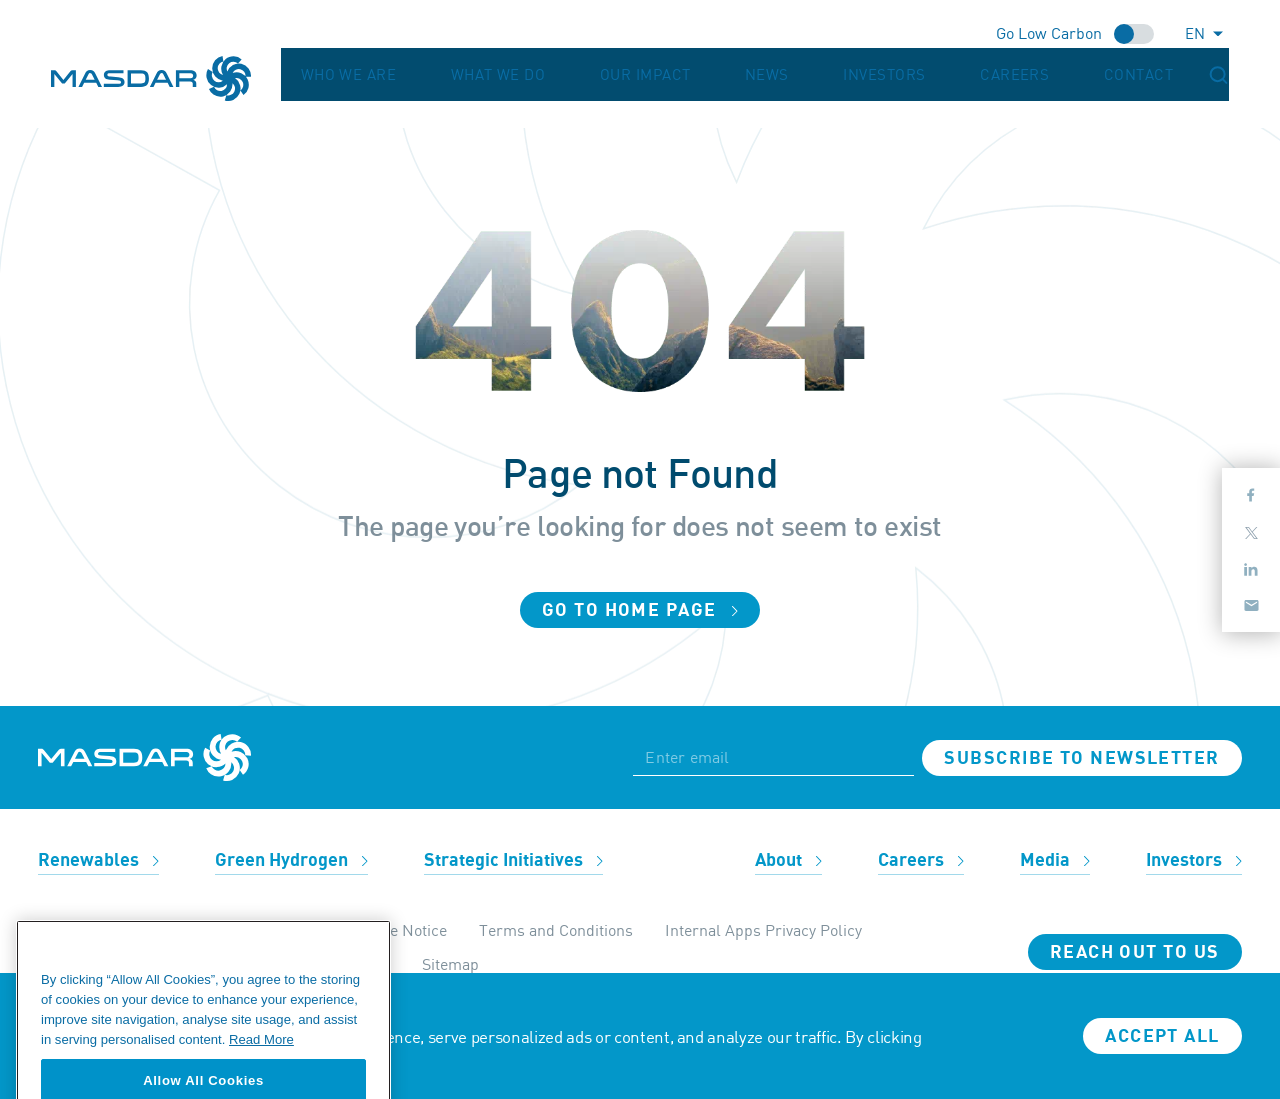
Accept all (1162, 1036)
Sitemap (450, 964)
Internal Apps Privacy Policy (763, 930)
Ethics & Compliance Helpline (143, 930)
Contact (1170, 75)
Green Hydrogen (291, 860)
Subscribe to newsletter (1081, 758)
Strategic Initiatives (513, 860)
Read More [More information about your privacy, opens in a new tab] (261, 1060)
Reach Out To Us (1135, 952)
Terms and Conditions (556, 930)
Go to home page (640, 610)
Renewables (98, 860)
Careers (1086, 75)
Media (1055, 860)
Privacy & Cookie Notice (363, 930)
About (788, 860)
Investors (996, 75)
